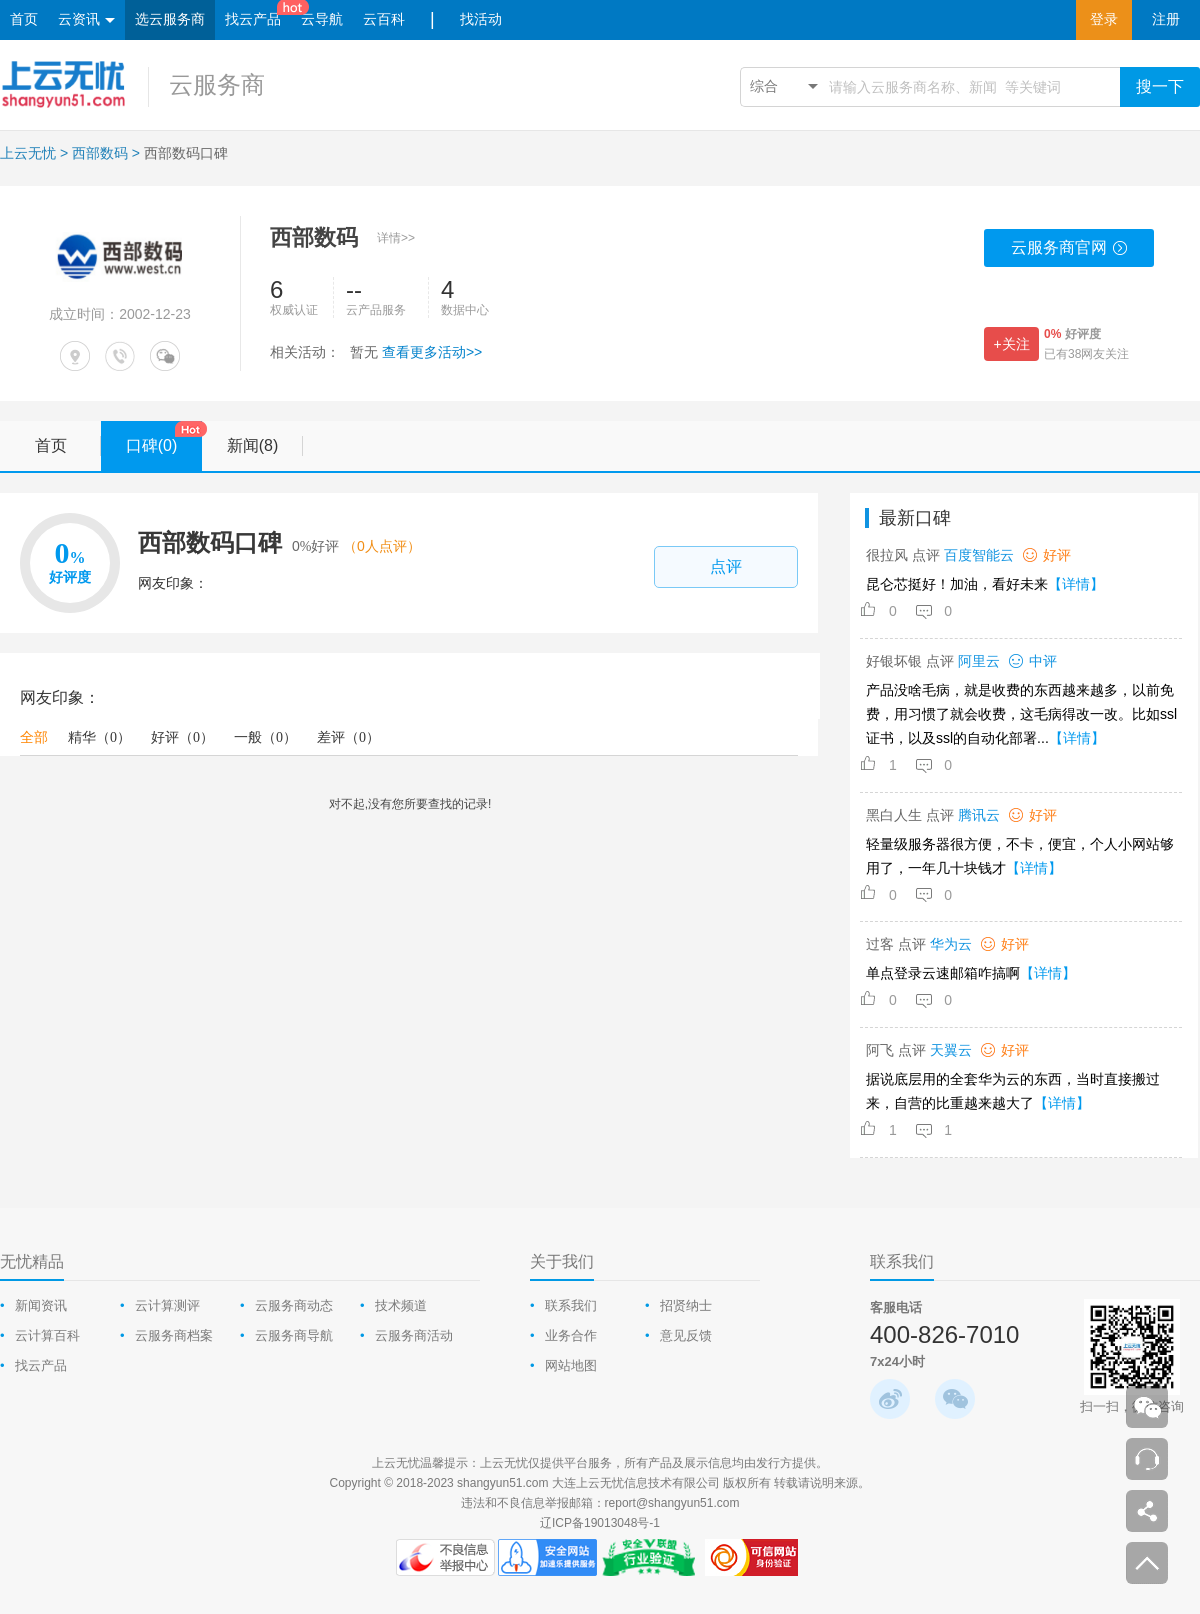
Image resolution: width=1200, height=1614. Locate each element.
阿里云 (979, 661)
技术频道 (401, 1305)
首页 (24, 19)
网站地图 (571, 1365)
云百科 (384, 19)
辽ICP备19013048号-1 (600, 1523)
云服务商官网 (1069, 253)
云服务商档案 (174, 1335)
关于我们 (562, 1261)
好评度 (1072, 334)
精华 (99, 737)
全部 (34, 737)
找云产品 (253, 19)
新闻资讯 (41, 1305)
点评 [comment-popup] (726, 566)
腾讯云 (979, 815)
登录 (1104, 19)
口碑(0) (164, 438)
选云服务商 (170, 19)
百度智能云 (979, 555)
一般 (265, 737)
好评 (182, 737)
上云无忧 (28, 153)
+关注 (1011, 344)
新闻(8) (265, 446)
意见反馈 (686, 1335)
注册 (1166, 19)
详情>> (396, 238)
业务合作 (571, 1335)
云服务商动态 (294, 1305)
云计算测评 (167, 1305)
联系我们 (571, 1305)
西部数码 (100, 153)
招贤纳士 (686, 1305)
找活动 (481, 19)
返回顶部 (1147, 1563)
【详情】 (1076, 584)
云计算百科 (47, 1335)
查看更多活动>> (432, 352)
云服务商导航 (294, 1335)
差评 (348, 737)
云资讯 (86, 20)
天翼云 (951, 1050)
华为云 (951, 944)
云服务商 (217, 84)
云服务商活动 (414, 1335)
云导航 (322, 19)
